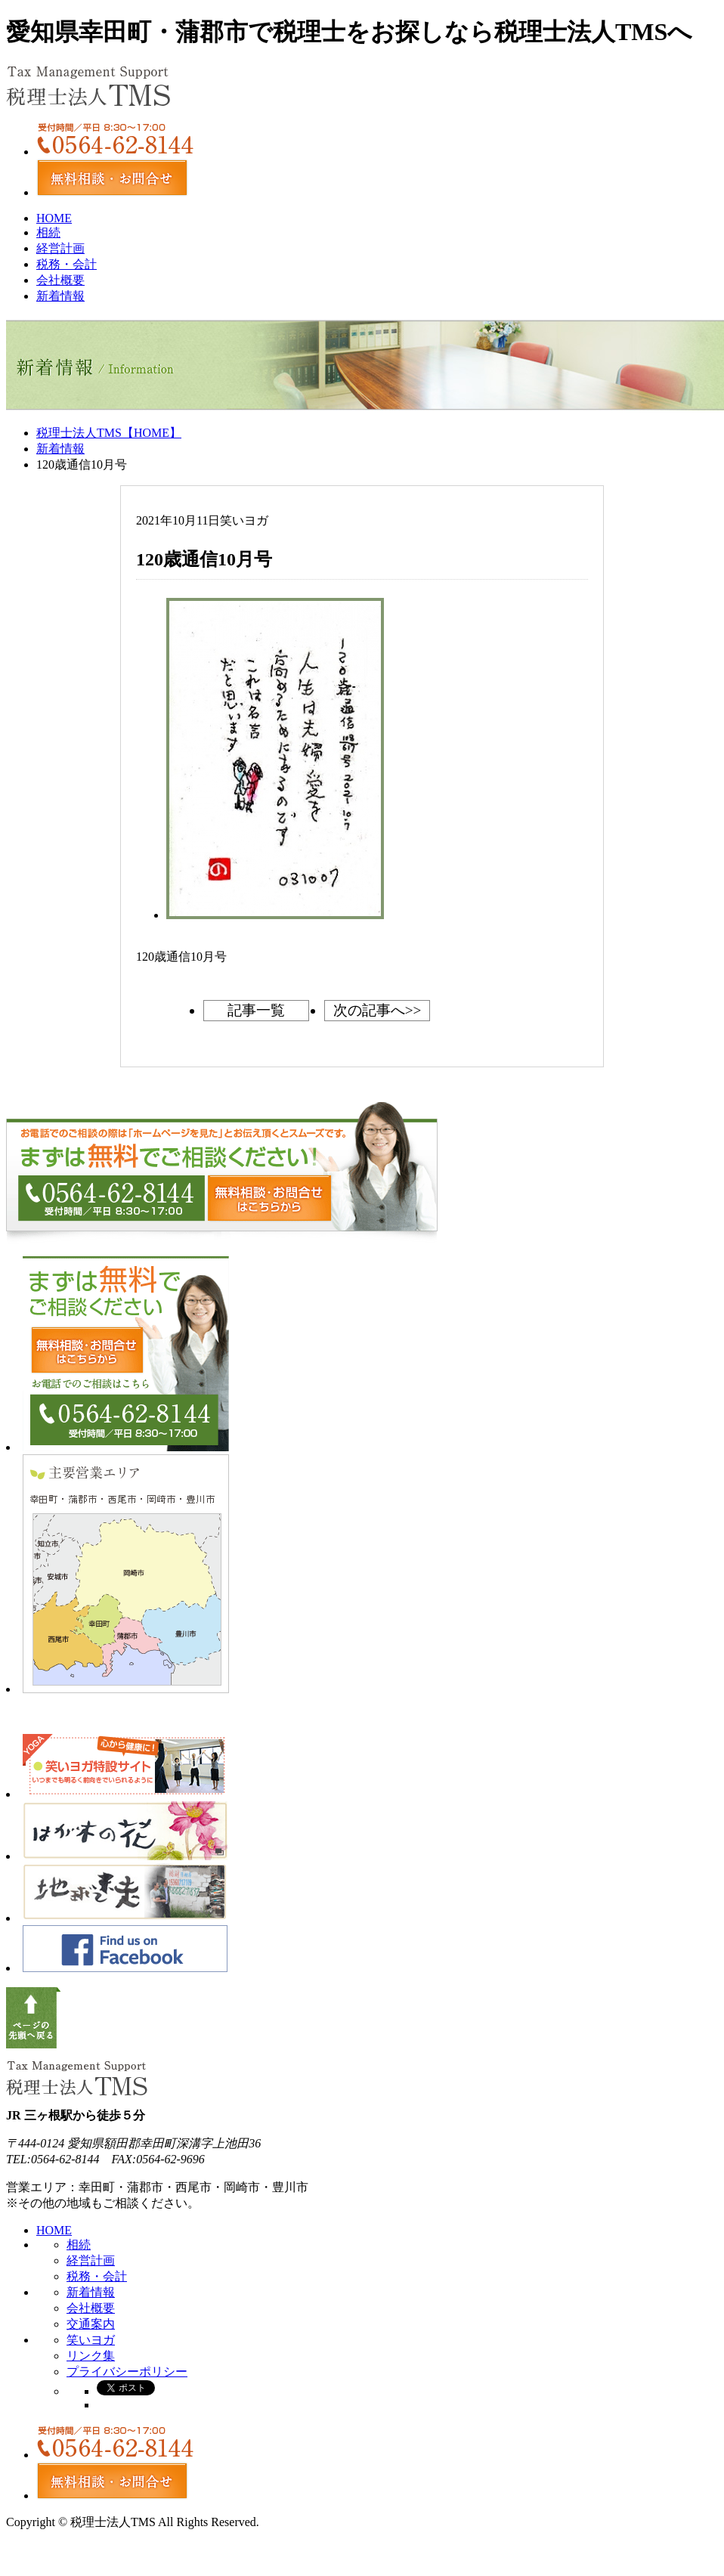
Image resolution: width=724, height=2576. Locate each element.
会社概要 (60, 280)
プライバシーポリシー (127, 2371)
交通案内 (91, 2323)
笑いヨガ (91, 2339)
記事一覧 (256, 1010)
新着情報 (60, 295)
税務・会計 (66, 264)
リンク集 (91, 2355)
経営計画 (60, 248)
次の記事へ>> (377, 1010)
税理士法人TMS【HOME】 (108, 432)
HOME (54, 218)
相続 (48, 232)
